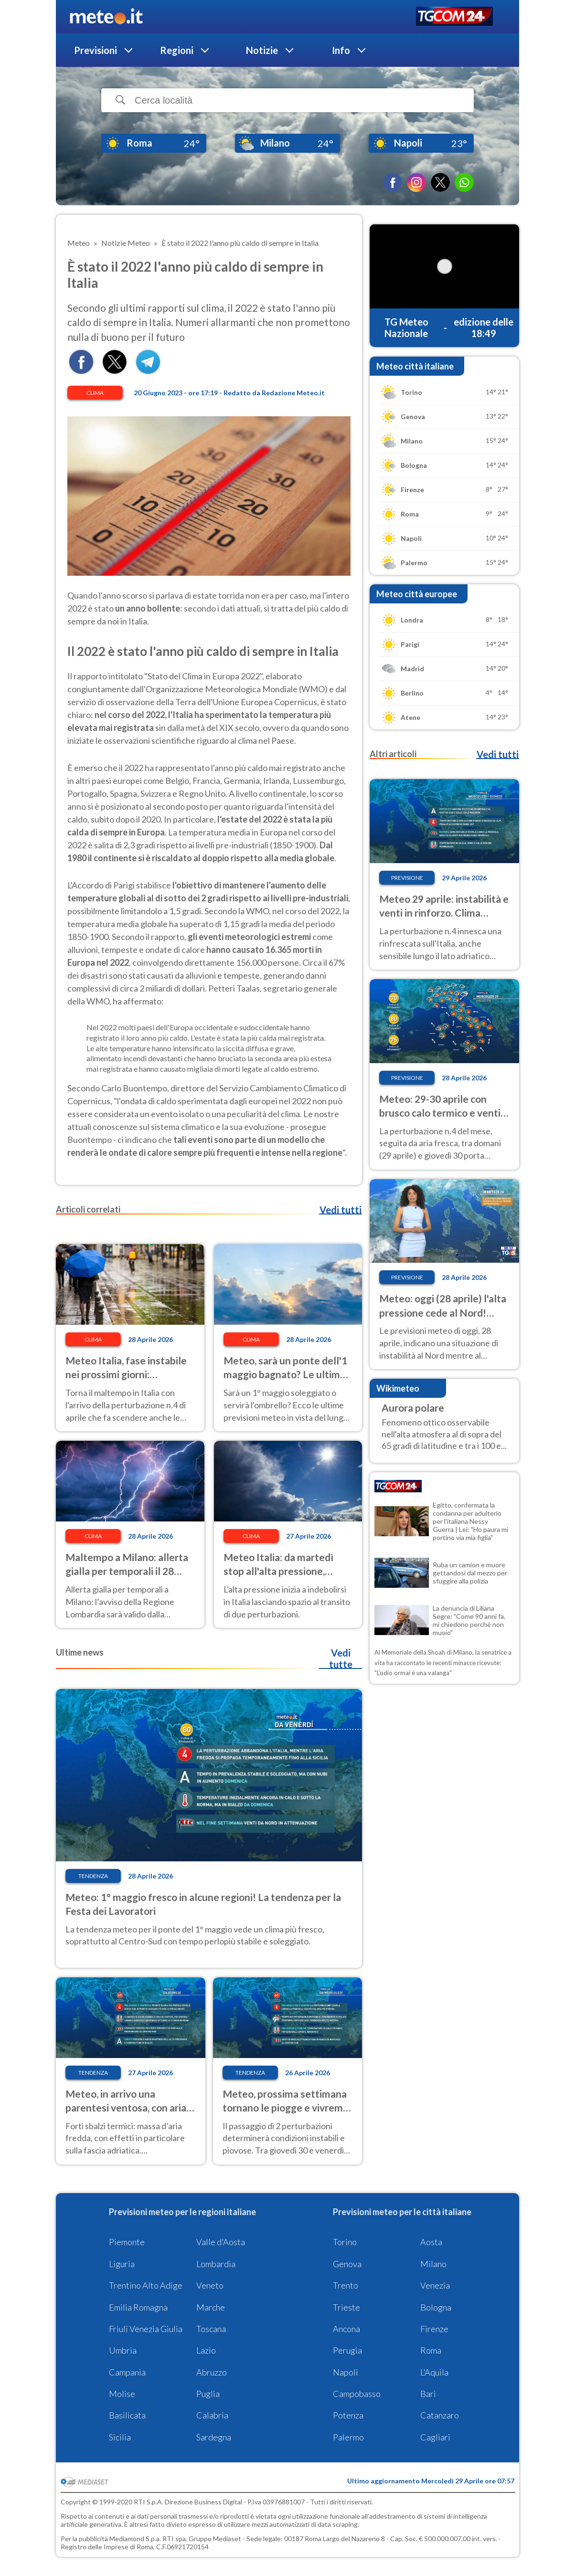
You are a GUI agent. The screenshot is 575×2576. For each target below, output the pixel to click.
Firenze (434, 2328)
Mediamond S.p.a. (135, 2538)
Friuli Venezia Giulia (145, 2328)
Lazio (206, 2350)
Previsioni (95, 50)
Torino (345, 2242)
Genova (347, 2264)
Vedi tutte (340, 1658)
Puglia (208, 2393)
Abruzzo (211, 2372)
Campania (127, 2372)
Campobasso (357, 2393)
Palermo (348, 2437)
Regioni (176, 50)
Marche (210, 2307)
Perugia (347, 2350)
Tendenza (93, 1875)
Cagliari (435, 2437)
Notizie (262, 50)
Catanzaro (439, 2415)
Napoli (345, 2372)
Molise (122, 2393)
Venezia (435, 2285)
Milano (433, 2264)
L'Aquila (434, 2372)
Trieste (346, 2307)
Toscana (211, 2328)
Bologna (435, 2307)
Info (341, 50)
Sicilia (120, 2437)
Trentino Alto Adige (145, 2285)
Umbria (123, 2350)
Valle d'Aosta (220, 2242)
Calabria (212, 2415)
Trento (345, 2285)
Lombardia (215, 2264)
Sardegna (213, 2437)
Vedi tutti (340, 1209)
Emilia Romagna (138, 2307)
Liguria (122, 2264)
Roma (430, 2350)
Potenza (348, 2415)
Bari (428, 2393)
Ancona (346, 2328)
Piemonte (127, 2242)
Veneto (210, 2285)
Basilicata (127, 2415)
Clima (95, 392)
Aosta (431, 2242)
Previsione (407, 877)
